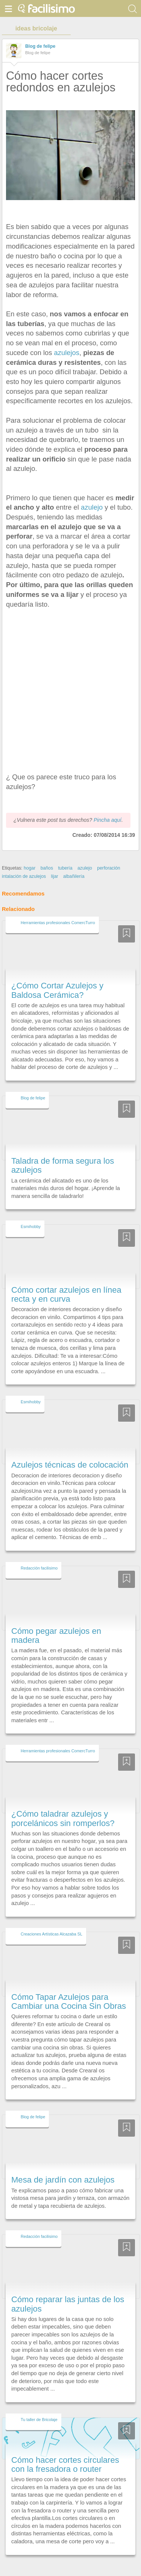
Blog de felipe (40, 46)
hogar (29, 854)
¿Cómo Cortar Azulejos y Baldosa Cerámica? (57, 976)
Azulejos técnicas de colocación (69, 1451)
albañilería (74, 862)
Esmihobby (31, 1213)
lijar (54, 862)
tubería (65, 854)
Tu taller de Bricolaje (39, 2405)
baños (47, 854)
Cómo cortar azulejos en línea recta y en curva (66, 1280)
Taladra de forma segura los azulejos (62, 1151)
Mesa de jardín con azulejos (63, 2166)
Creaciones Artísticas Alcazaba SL (51, 1920)
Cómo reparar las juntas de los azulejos (67, 2290)
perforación (108, 854)
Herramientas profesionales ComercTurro (58, 908)
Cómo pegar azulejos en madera (56, 1621)
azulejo (91, 507)
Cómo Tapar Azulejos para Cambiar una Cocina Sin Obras (68, 1987)
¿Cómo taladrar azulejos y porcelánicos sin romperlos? (63, 1805)
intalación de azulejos (24, 862)
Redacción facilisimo (39, 1554)
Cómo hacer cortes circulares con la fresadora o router (65, 2450)
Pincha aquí (107, 806)
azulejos (66, 353)
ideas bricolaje (36, 28)
